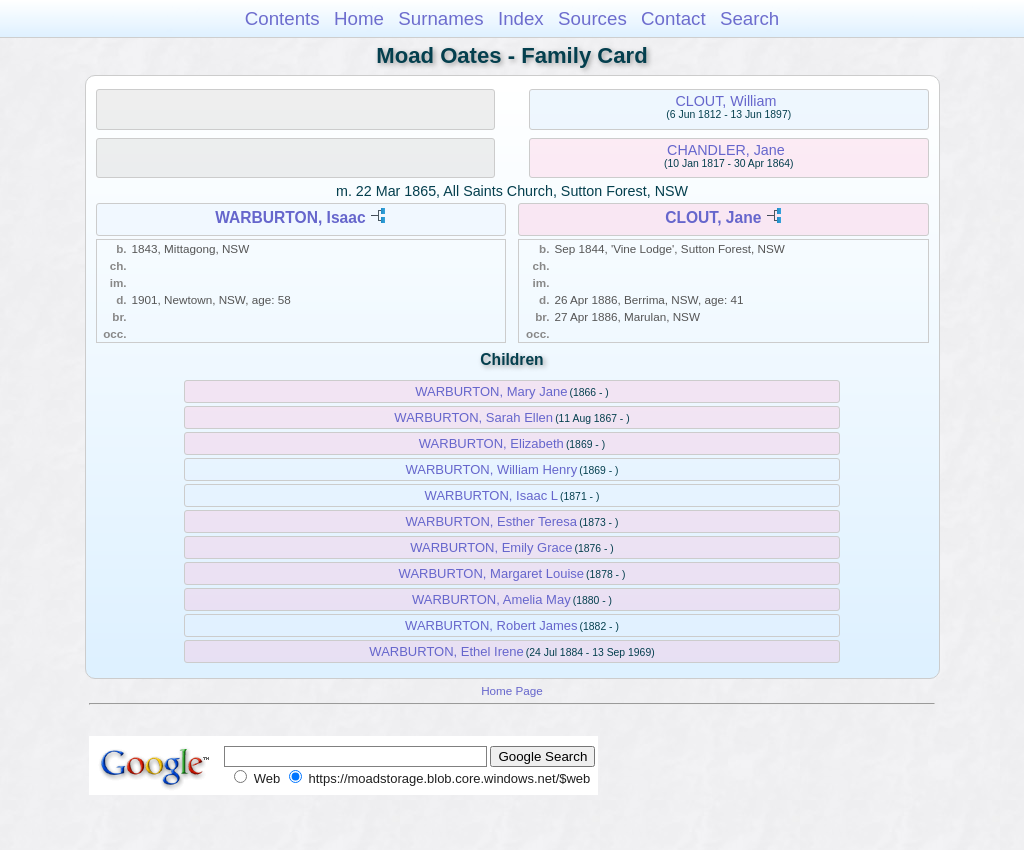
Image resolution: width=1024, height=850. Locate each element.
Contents (282, 18)
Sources (592, 18)
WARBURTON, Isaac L (491, 495)
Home (359, 18)
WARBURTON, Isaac (290, 217)
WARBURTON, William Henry (491, 469)
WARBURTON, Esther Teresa (491, 521)
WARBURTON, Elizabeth (491, 443)
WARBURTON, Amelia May (491, 599)
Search (749, 18)
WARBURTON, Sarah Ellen (473, 417)
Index (521, 18)
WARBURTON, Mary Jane (491, 391)
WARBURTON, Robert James (491, 625)
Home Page (512, 690)
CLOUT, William (725, 101)
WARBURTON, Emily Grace (491, 547)
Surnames (440, 18)
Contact (673, 18)
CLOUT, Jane (713, 217)
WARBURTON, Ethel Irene (446, 651)
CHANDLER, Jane (726, 150)
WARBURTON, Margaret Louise (491, 573)
